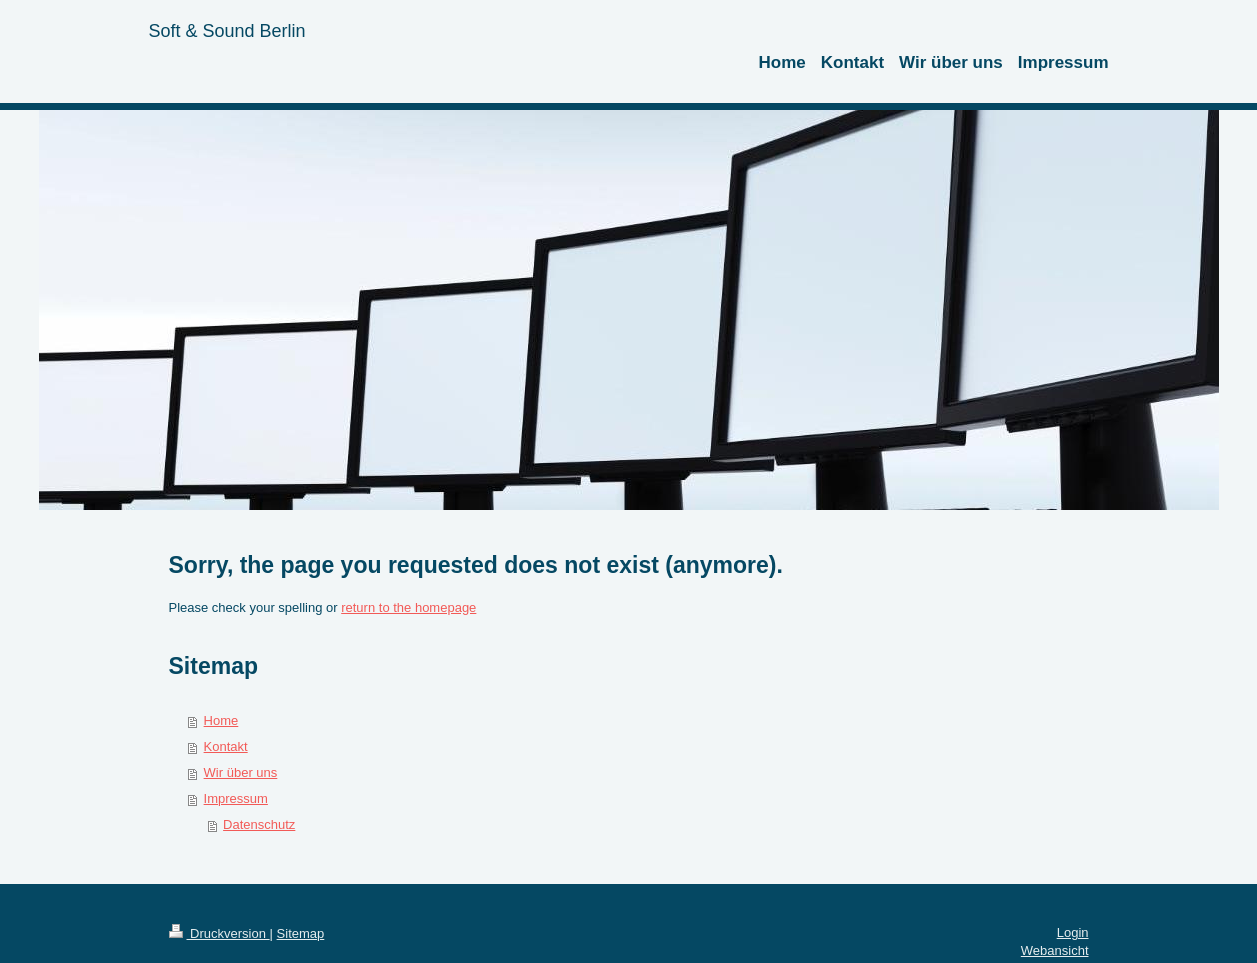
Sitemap (301, 933)
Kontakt (226, 746)
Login (1073, 932)
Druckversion (219, 933)
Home (221, 720)
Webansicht (1055, 950)
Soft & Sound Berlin (227, 31)
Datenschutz (259, 824)
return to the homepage (408, 607)
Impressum (236, 798)
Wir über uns (241, 772)
